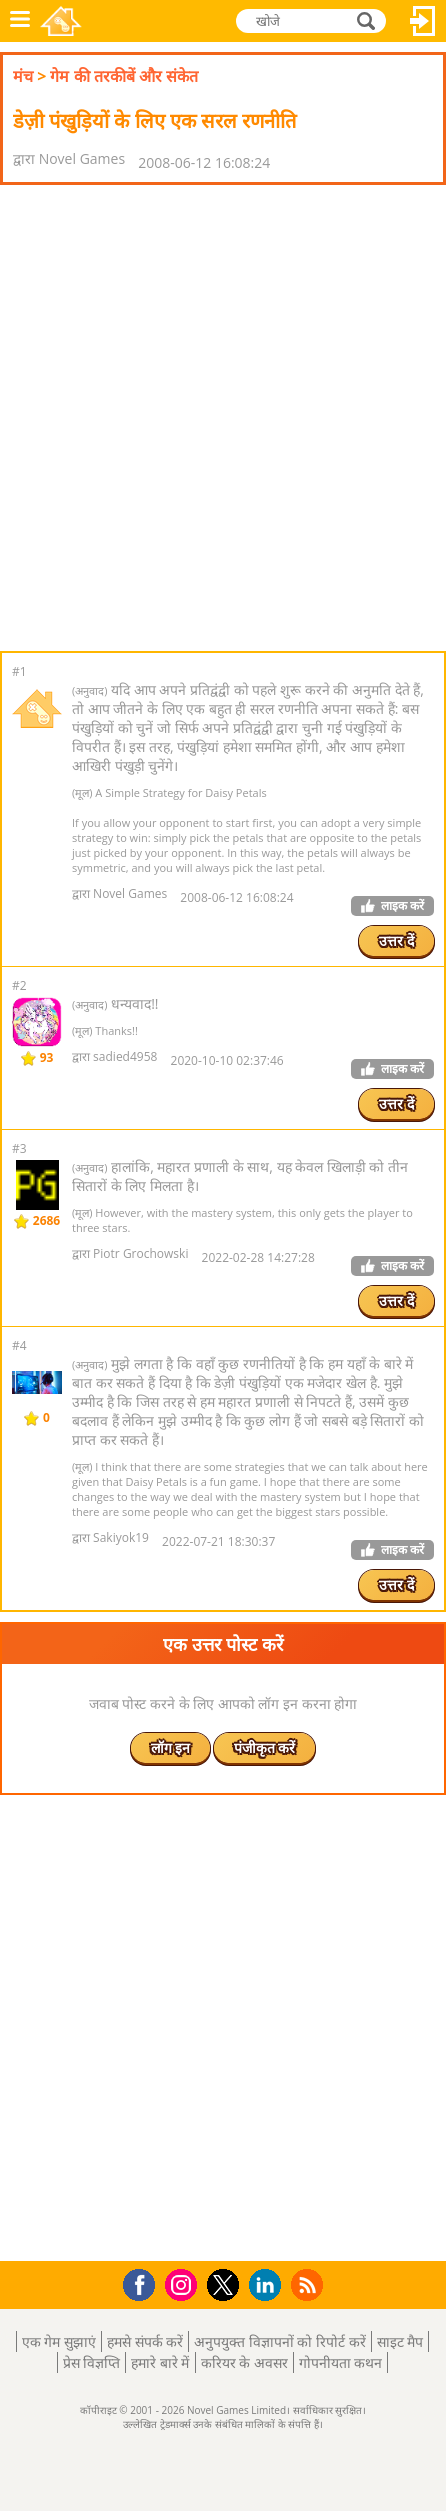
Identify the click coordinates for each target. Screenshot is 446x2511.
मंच (23, 76)
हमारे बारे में (160, 2362)
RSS (309, 2284)
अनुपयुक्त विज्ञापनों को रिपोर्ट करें (280, 2341)
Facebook (144, 2282)
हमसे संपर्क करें (145, 2341)
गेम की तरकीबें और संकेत (124, 76)
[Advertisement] (223, 418)
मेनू (20, 21)
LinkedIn (268, 2285)
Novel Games (61, 21)
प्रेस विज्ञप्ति (92, 2362)
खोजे (368, 19)
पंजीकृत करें (265, 1747)
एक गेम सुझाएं (59, 2341)
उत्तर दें (396, 940)
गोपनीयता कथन (341, 2362)
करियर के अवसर (244, 2362)
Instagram (184, 2283)
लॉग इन (423, 21)
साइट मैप (400, 2341)
